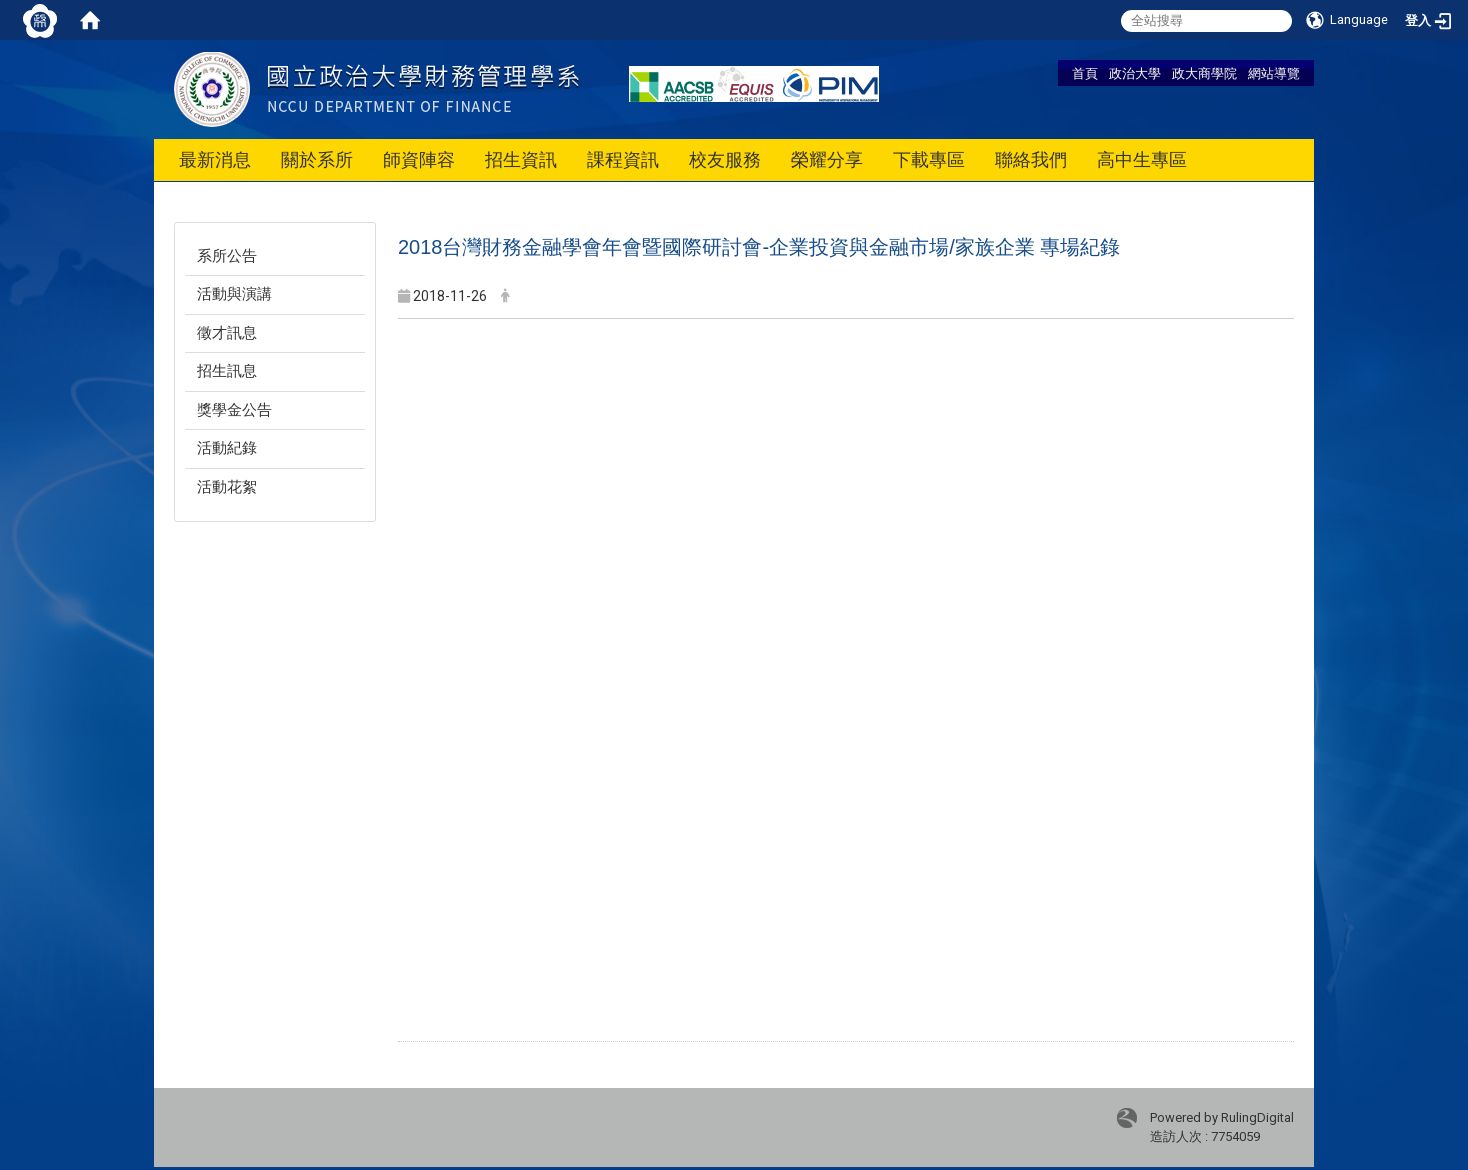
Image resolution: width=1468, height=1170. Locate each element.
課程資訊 (623, 159)
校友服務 (725, 159)
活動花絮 (227, 487)
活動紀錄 (227, 448)
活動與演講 (234, 294)
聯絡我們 (1031, 159)
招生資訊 (521, 159)
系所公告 (227, 256)
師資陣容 (419, 159)
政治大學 (1135, 73)
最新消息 (215, 159)
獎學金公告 (234, 410)
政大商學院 (1204, 73)
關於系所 (317, 159)
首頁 (1085, 73)
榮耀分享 (827, 159)
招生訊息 (227, 371)
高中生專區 (1142, 159)
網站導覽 (1274, 73)
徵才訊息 (227, 333)
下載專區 (929, 159)
